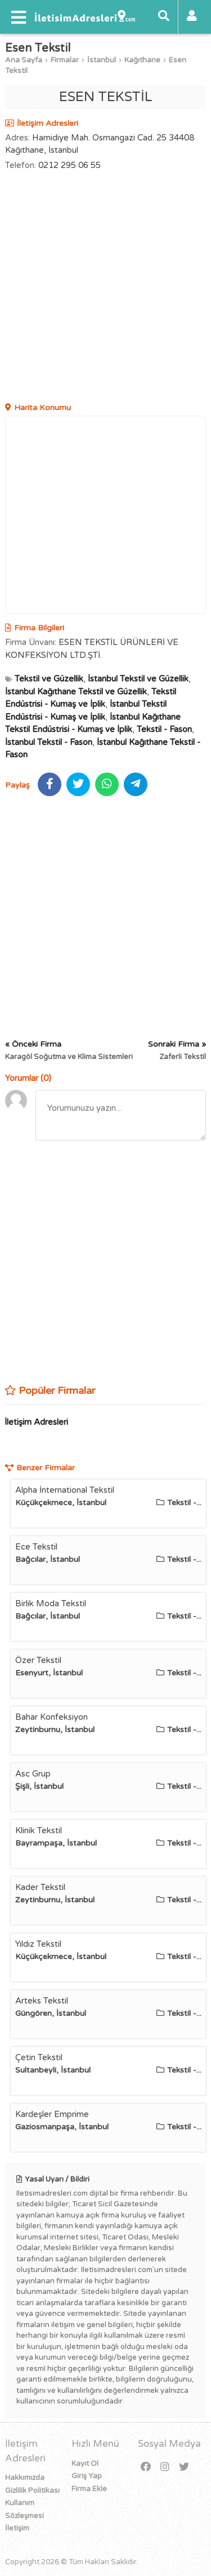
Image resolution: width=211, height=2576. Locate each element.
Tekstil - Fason (164, 729)
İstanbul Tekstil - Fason (48, 742)
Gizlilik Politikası (32, 2490)
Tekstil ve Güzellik (49, 679)
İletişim (17, 2528)
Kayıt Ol (84, 2463)
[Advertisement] (105, 288)
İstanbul (101, 60)
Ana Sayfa (23, 60)
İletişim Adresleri (36, 1422)
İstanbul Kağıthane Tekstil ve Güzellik (76, 692)
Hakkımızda (24, 2477)
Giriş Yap (86, 2475)
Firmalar (65, 60)
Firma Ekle (89, 2488)
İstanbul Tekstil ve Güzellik (138, 679)
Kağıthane (142, 60)
